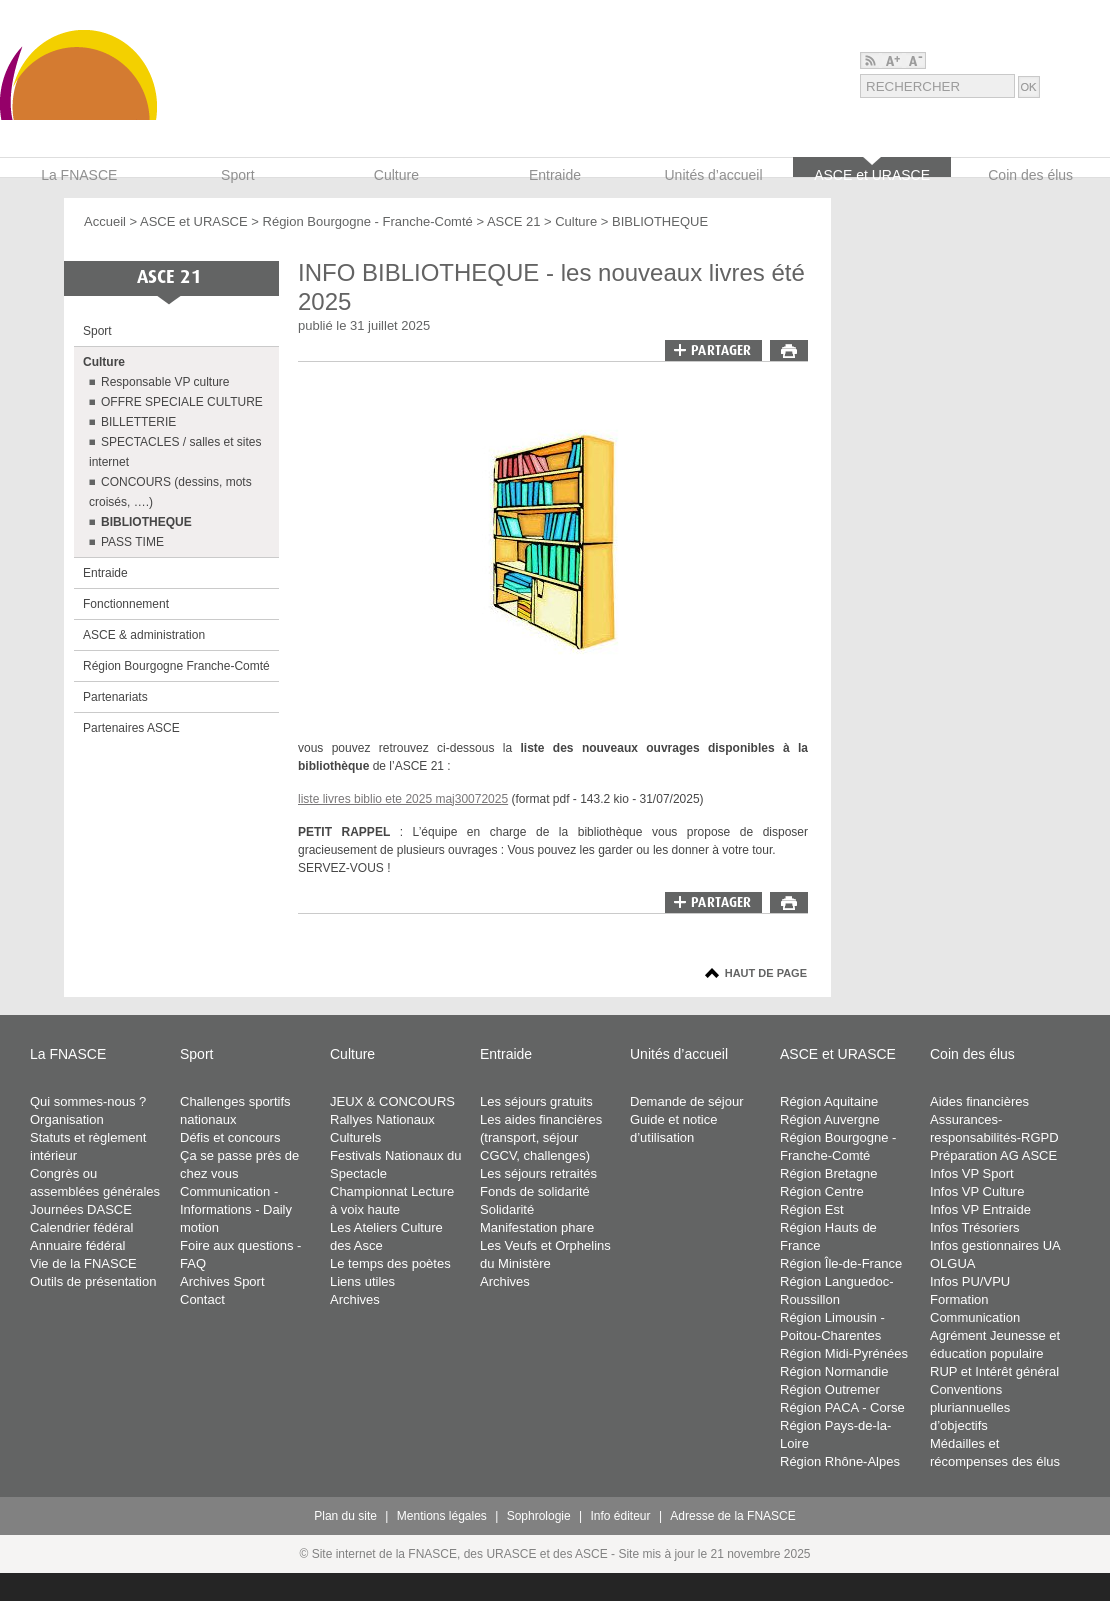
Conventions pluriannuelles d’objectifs (970, 1407)
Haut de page (766, 973)
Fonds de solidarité (535, 1191)
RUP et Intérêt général (994, 1371)
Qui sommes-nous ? (88, 1101)
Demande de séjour (686, 1101)
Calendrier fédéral (81, 1227)
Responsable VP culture (165, 382)
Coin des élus (972, 1054)
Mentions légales (442, 1516)
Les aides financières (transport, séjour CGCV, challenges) (541, 1137)
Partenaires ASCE (131, 728)
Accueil (105, 221)
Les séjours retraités (538, 1173)
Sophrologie (539, 1516)
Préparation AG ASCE (993, 1155)
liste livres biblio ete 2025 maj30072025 (403, 799)
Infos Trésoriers (975, 1227)
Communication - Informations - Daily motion (236, 1209)
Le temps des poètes (390, 1263)
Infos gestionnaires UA (995, 1245)
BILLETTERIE (138, 422)
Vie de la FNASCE (83, 1263)
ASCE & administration (144, 635)
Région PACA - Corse (842, 1407)
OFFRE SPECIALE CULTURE (182, 402)
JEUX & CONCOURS (392, 1101)
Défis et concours (230, 1137)
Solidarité (507, 1209)
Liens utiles (362, 1281)
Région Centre (822, 1191)
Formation (959, 1299)
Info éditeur (621, 1516)
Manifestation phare (537, 1227)
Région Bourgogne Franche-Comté (176, 666)
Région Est (812, 1209)
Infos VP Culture (977, 1191)
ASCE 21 (515, 221)
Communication (975, 1317)
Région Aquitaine (829, 1101)
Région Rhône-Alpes (840, 1461)
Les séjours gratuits (536, 1101)
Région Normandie (834, 1371)
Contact (202, 1299)
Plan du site (345, 1516)
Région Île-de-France (841, 1263)
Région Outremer (830, 1389)
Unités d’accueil (679, 1054)
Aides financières (979, 1101)
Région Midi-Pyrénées (844, 1353)
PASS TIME (132, 542)
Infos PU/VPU (970, 1281)
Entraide (105, 573)
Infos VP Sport (972, 1173)
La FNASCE (68, 1054)
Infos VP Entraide (980, 1209)
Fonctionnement (126, 604)
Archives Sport (222, 1281)
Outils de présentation (93, 1281)
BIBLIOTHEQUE (660, 221)
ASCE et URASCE (194, 221)
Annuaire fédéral (77, 1245)
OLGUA (953, 1263)
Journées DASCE (81, 1209)
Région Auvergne (830, 1119)
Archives (355, 1299)
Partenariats (115, 697)
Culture (576, 221)
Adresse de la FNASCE (732, 1516)
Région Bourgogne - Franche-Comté (368, 221)
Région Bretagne (829, 1173)
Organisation (67, 1119)
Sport (97, 331)
